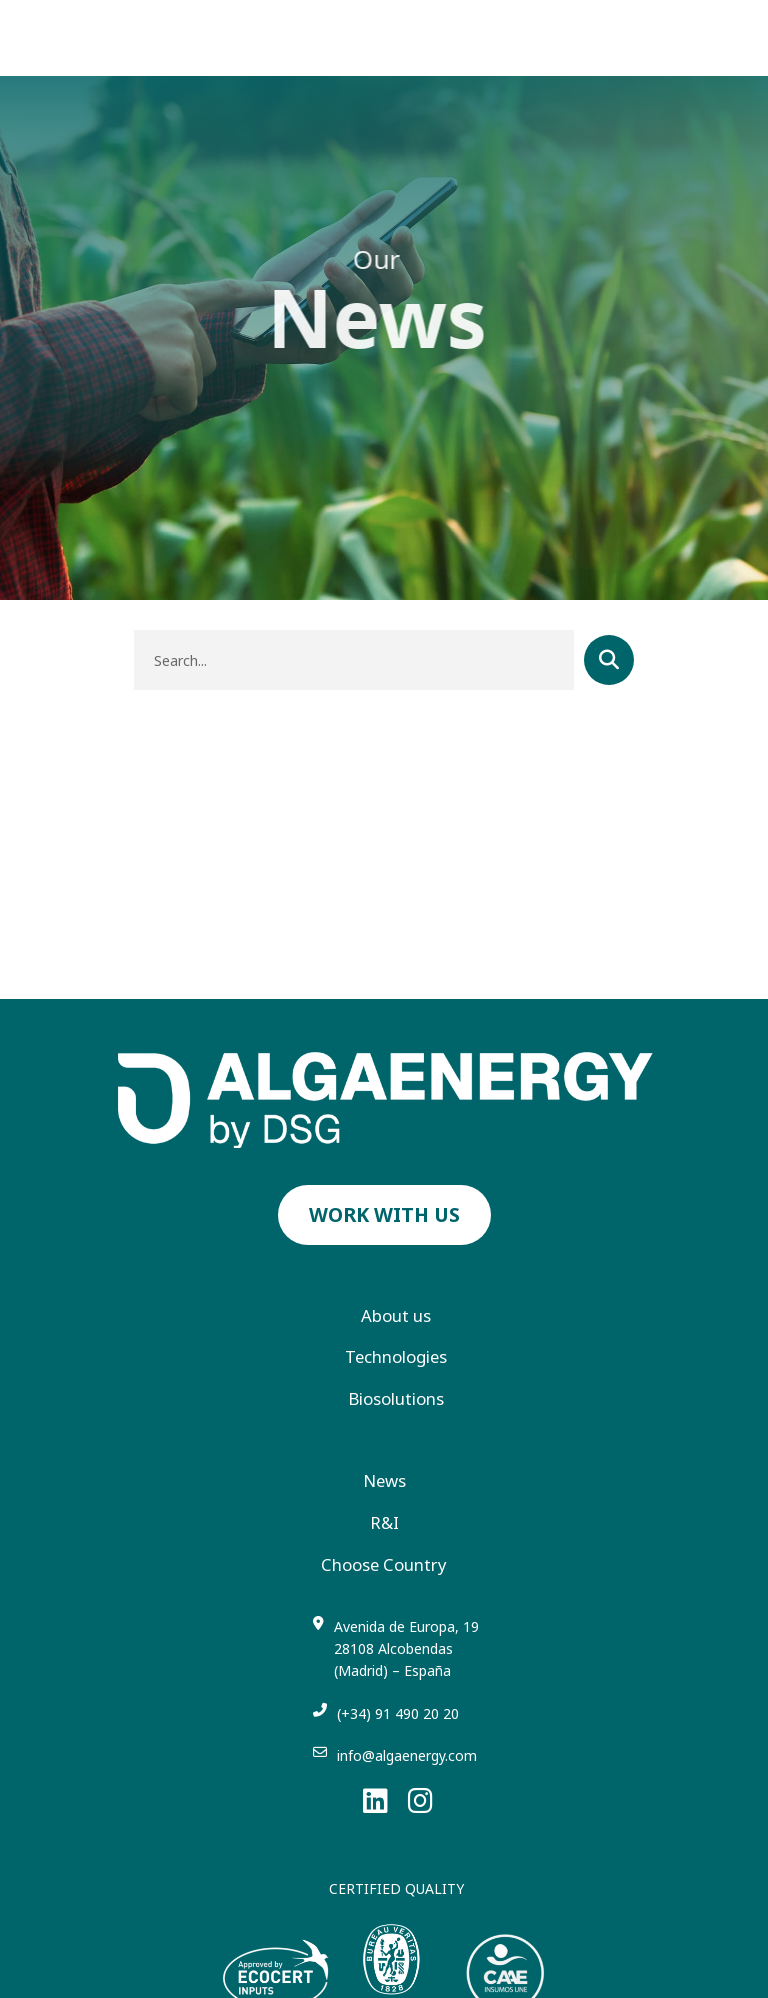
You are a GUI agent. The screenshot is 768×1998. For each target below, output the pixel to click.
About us (396, 1316)
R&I (384, 1523)
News (384, 1481)
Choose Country (384, 1565)
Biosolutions (396, 1399)
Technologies (396, 1357)
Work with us (384, 1214)
